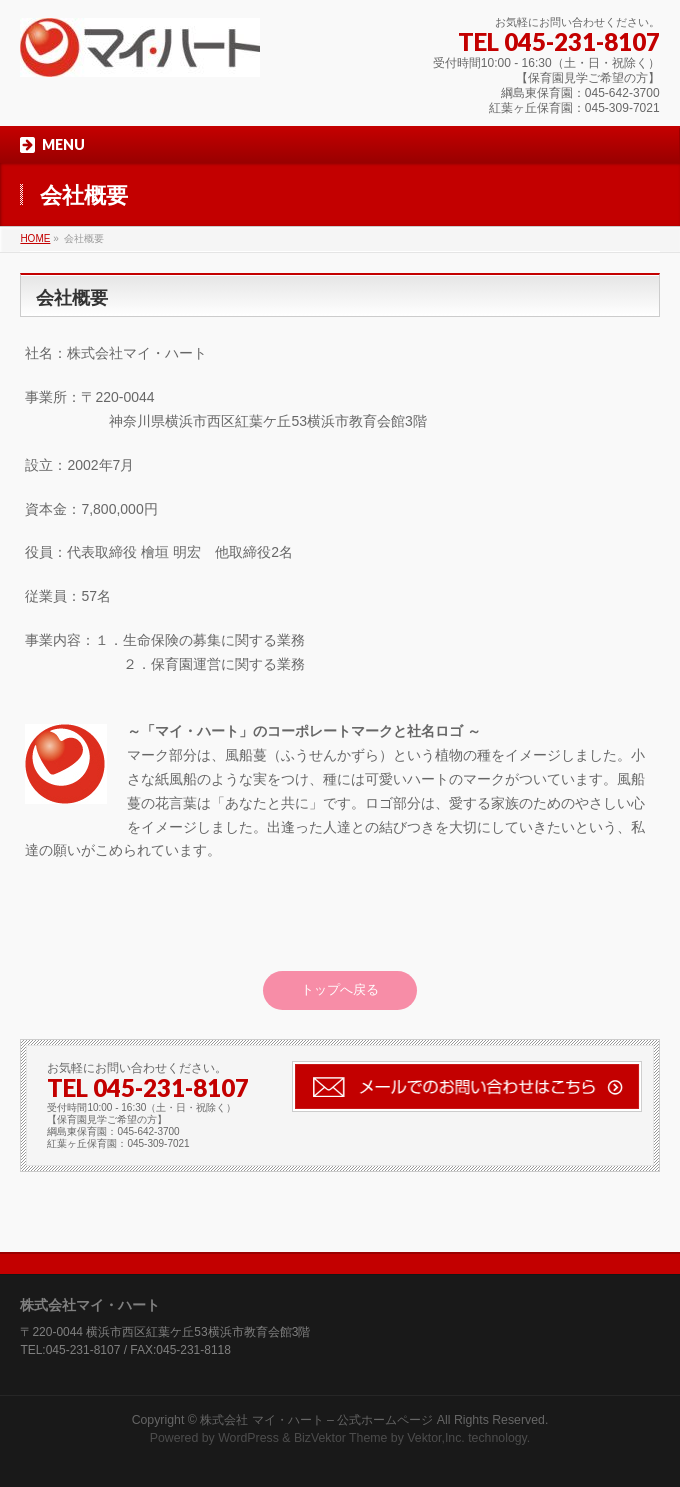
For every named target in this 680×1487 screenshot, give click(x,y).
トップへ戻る (340, 989)
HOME (35, 238)
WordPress (248, 1438)
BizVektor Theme (341, 1438)
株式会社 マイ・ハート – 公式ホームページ (316, 1420)
